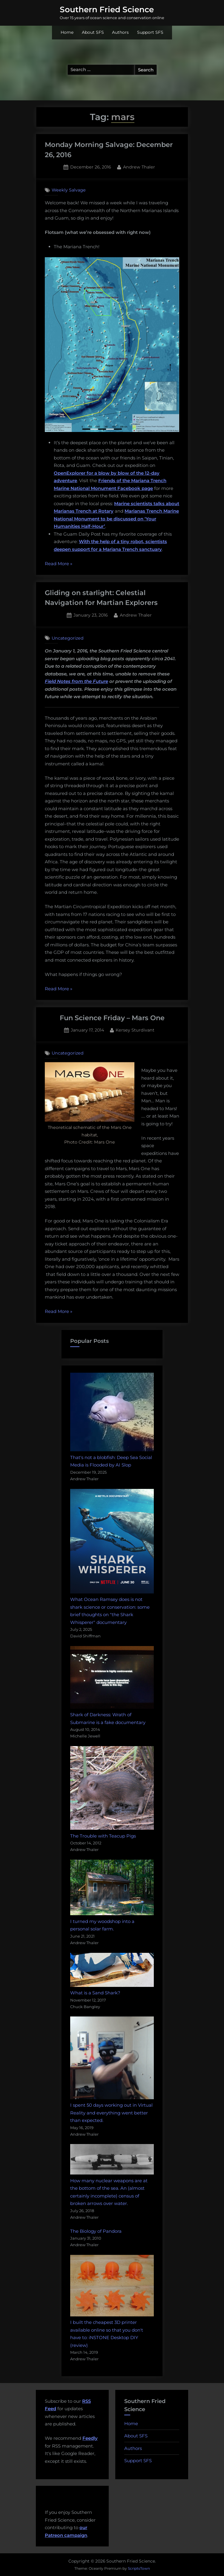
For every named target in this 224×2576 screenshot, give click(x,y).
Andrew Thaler (139, 166)
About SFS (93, 32)
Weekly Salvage (69, 190)
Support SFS (150, 32)
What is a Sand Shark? (95, 1993)
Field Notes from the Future (76, 681)
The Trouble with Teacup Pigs (103, 1836)
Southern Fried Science (107, 9)
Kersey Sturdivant (135, 1029)
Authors (120, 32)
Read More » (58, 564)
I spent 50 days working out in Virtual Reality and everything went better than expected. (111, 2112)
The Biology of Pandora (96, 2231)
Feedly (90, 2438)
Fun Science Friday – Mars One (112, 1018)
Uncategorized (68, 638)
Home (67, 32)
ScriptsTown (139, 2568)
